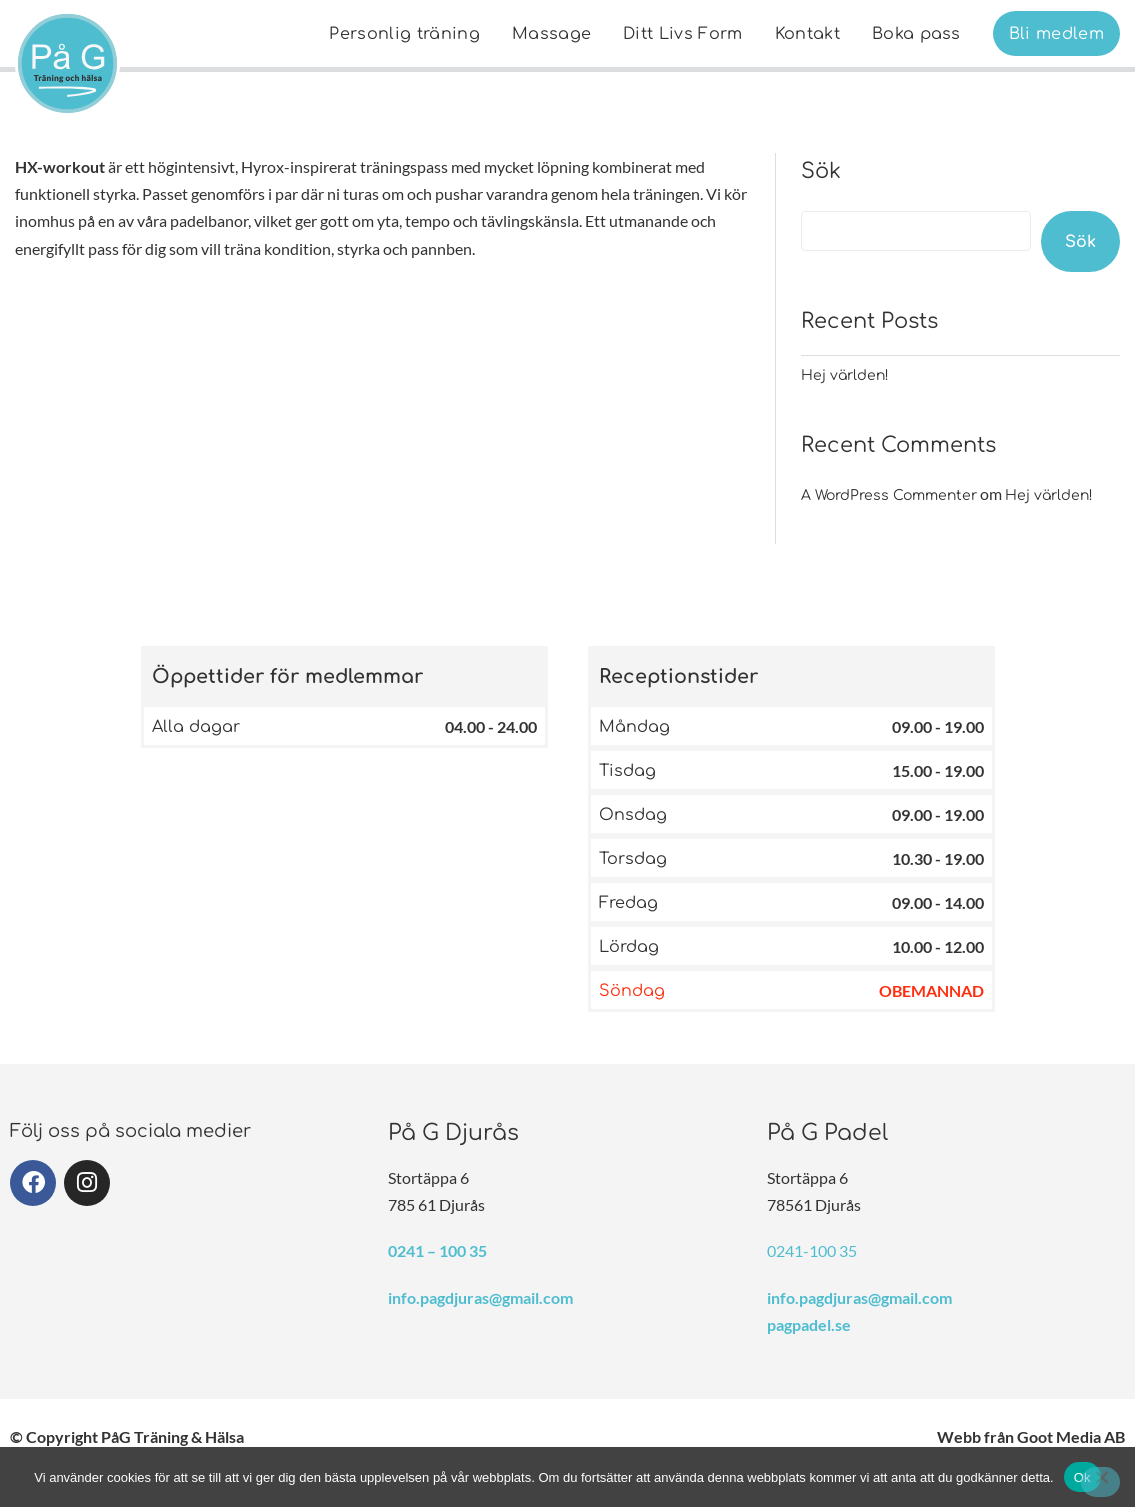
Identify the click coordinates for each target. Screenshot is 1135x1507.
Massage (551, 34)
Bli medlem (1056, 34)
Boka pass (916, 34)
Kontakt (807, 34)
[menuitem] (404, 33)
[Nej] (1100, 1482)
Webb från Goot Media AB (1031, 1436)
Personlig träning (404, 34)
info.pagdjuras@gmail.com (480, 1297)
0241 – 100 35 (437, 1250)
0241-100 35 (812, 1250)
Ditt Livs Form (682, 34)
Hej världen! (845, 375)
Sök (821, 171)
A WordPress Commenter (889, 495)
